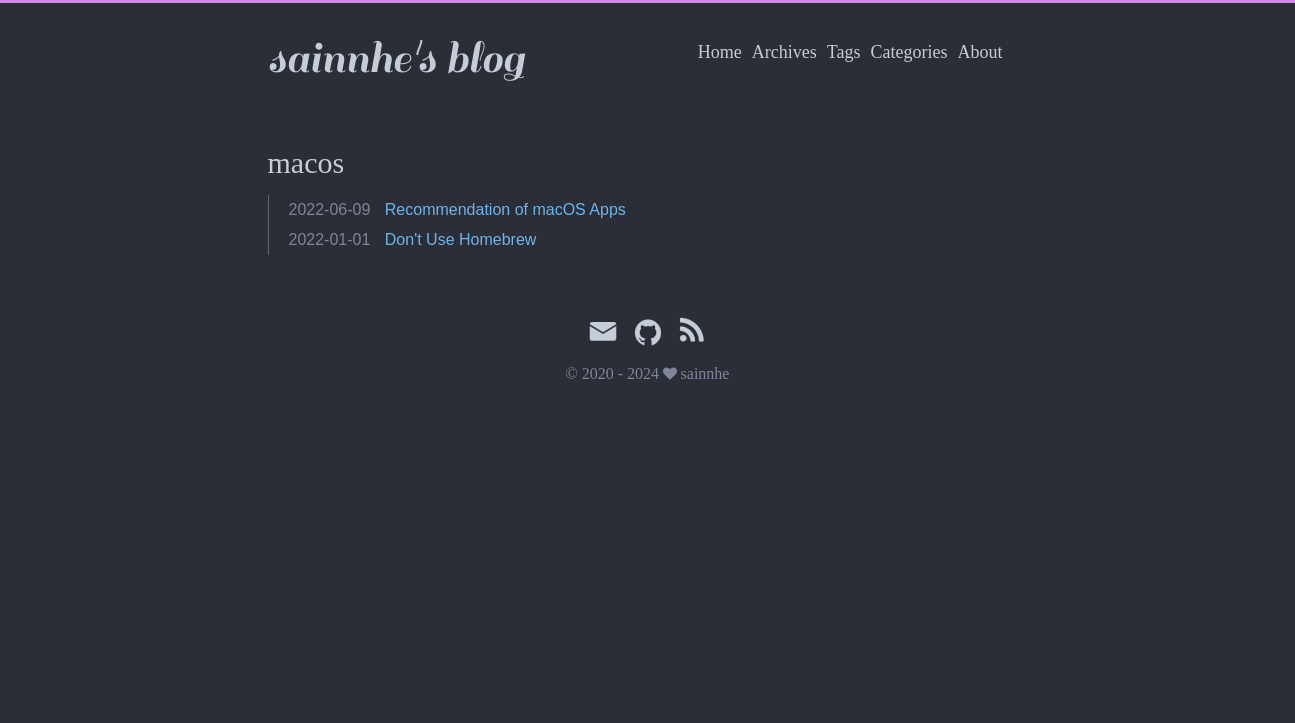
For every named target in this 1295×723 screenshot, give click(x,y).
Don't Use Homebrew (461, 239)
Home (720, 52)
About (980, 52)
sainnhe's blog (396, 58)
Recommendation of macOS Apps (505, 209)
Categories (909, 52)
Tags (844, 52)
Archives (784, 52)
